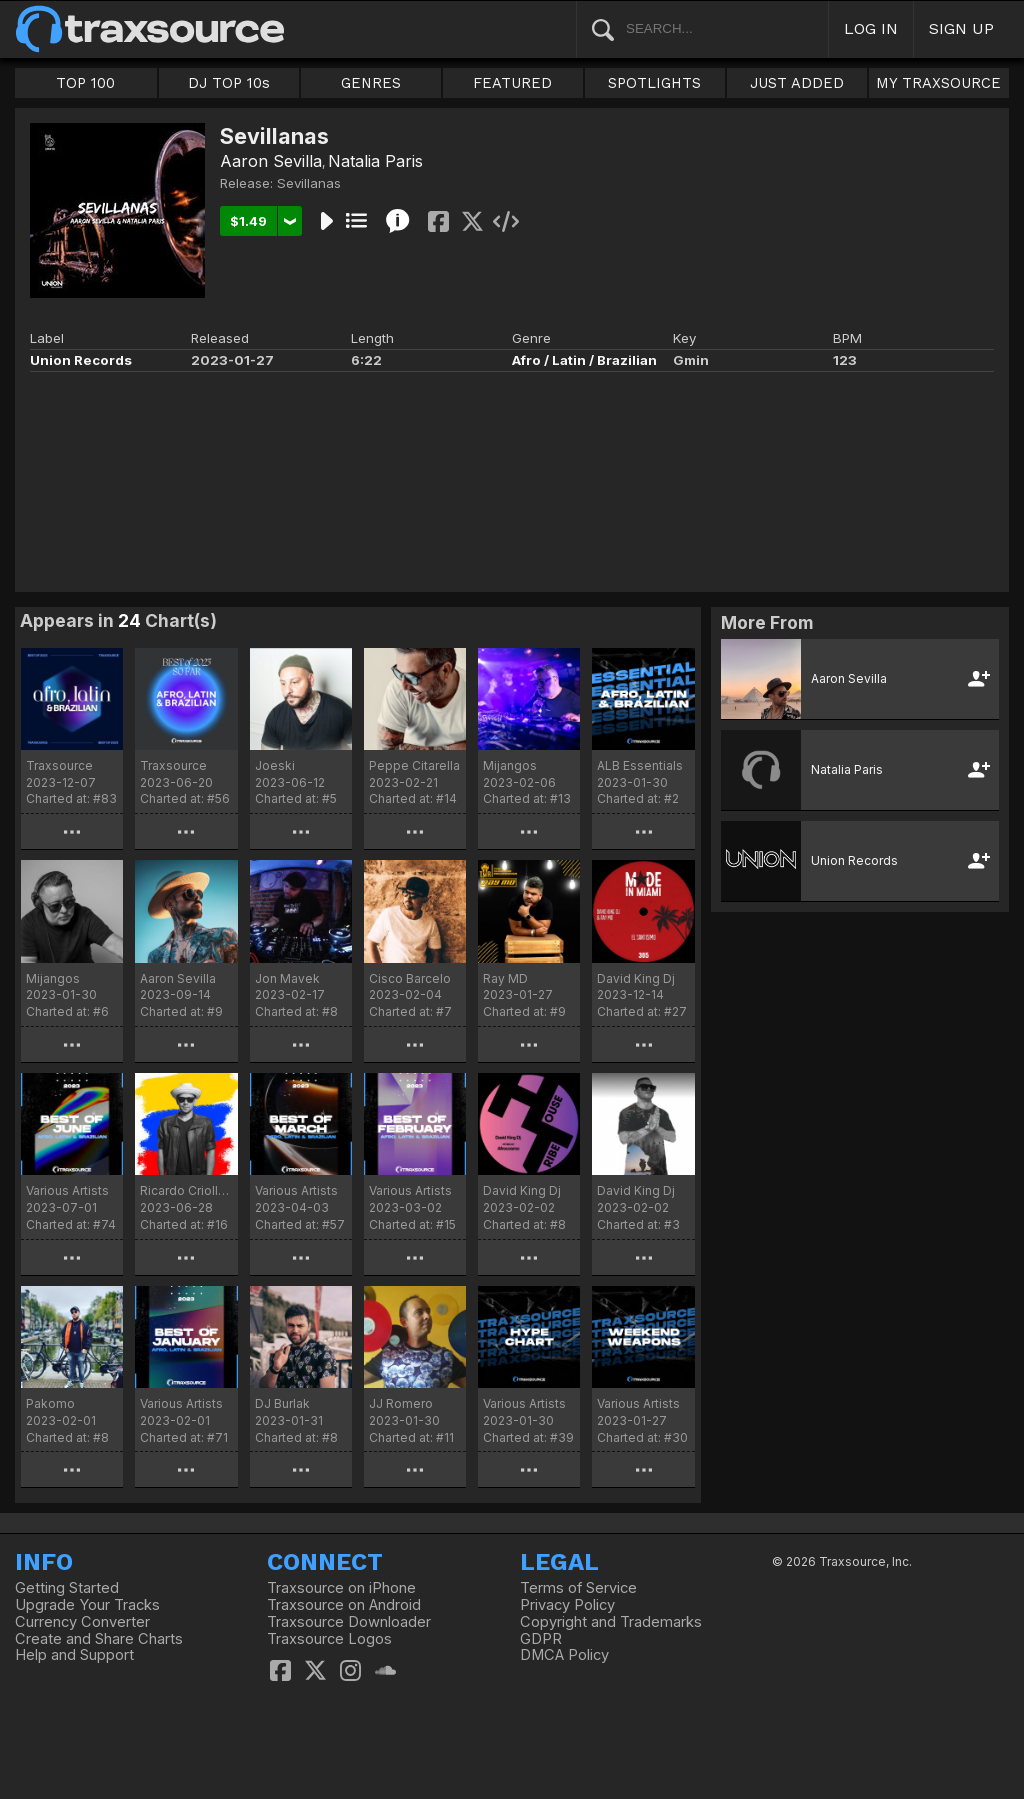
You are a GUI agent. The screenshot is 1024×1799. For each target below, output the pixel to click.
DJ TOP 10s (229, 83)
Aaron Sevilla (271, 161)
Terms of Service (578, 1588)
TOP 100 (85, 83)
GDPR (541, 1639)
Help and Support (74, 1655)
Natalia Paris (375, 161)
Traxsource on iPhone (341, 1588)
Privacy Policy (567, 1605)
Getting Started (67, 1588)
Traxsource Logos (329, 1639)
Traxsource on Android (344, 1605)
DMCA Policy (564, 1655)
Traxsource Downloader (349, 1622)
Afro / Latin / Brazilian (584, 360)
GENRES (371, 83)
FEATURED (512, 83)
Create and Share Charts (99, 1639)
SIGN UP (961, 28)
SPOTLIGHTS (654, 83)
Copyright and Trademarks (611, 1622)
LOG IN (871, 28)
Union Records (81, 360)
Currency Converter (82, 1622)
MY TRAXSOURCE (938, 83)
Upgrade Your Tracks (87, 1605)
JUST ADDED (797, 83)
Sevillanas (309, 183)
